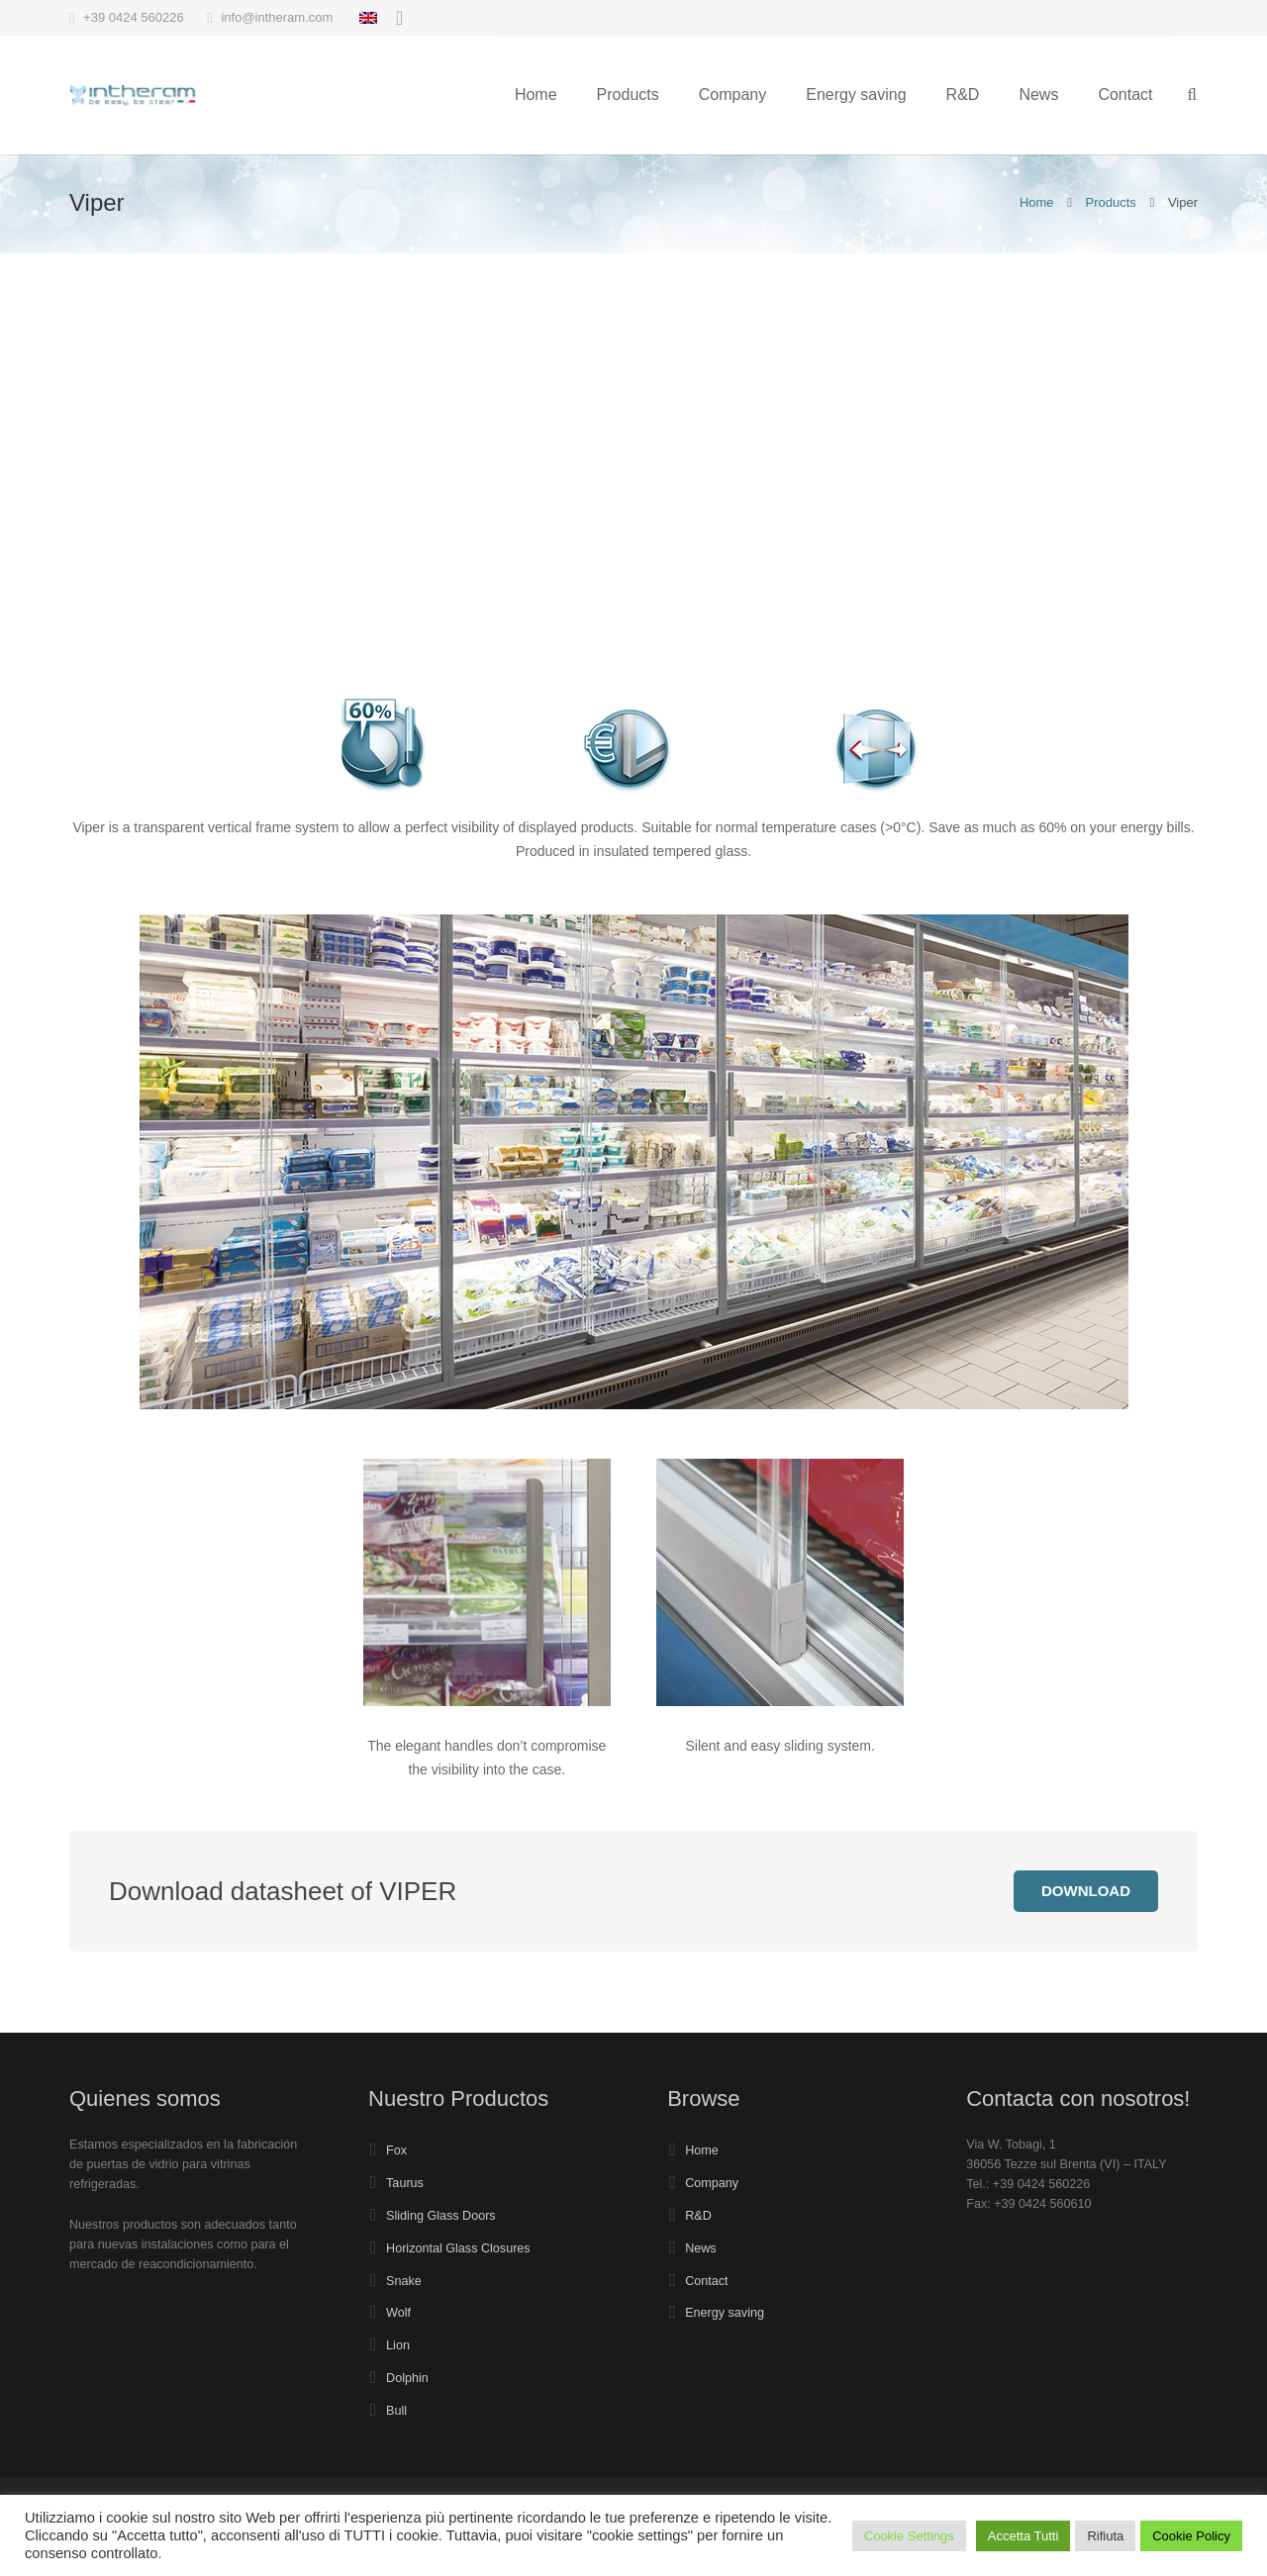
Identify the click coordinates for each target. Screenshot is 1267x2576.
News (701, 2248)
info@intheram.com (277, 17)
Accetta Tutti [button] (1023, 2535)
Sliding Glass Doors (441, 2216)
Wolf (398, 2313)
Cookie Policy (1191, 2535)
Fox (396, 2150)
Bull (396, 2411)
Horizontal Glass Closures (458, 2248)
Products (1111, 202)
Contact (706, 2281)
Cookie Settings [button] (909, 2535)
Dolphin (407, 2378)
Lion (398, 2345)
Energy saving (724, 2313)
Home (1037, 202)
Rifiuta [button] (1105, 2535)
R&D (698, 2216)
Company (711, 2183)
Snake (404, 2281)
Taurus (405, 2183)
